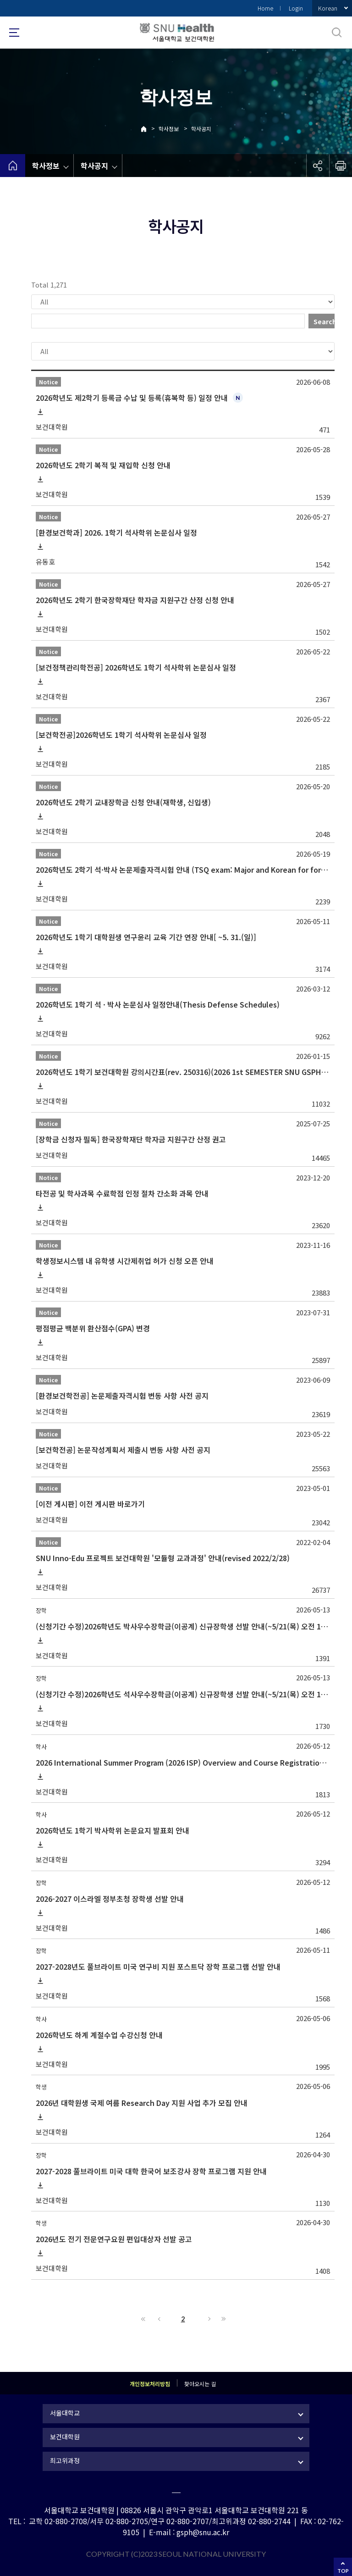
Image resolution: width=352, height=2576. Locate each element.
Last (222, 2319)
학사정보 (169, 129)
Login (296, 8)
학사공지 (201, 129)
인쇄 (340, 165)
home (12, 165)
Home (265, 8)
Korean (327, 8)
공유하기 (317, 165)
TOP (343, 2571)
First (143, 2319)
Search (324, 321)
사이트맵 (14, 32)
